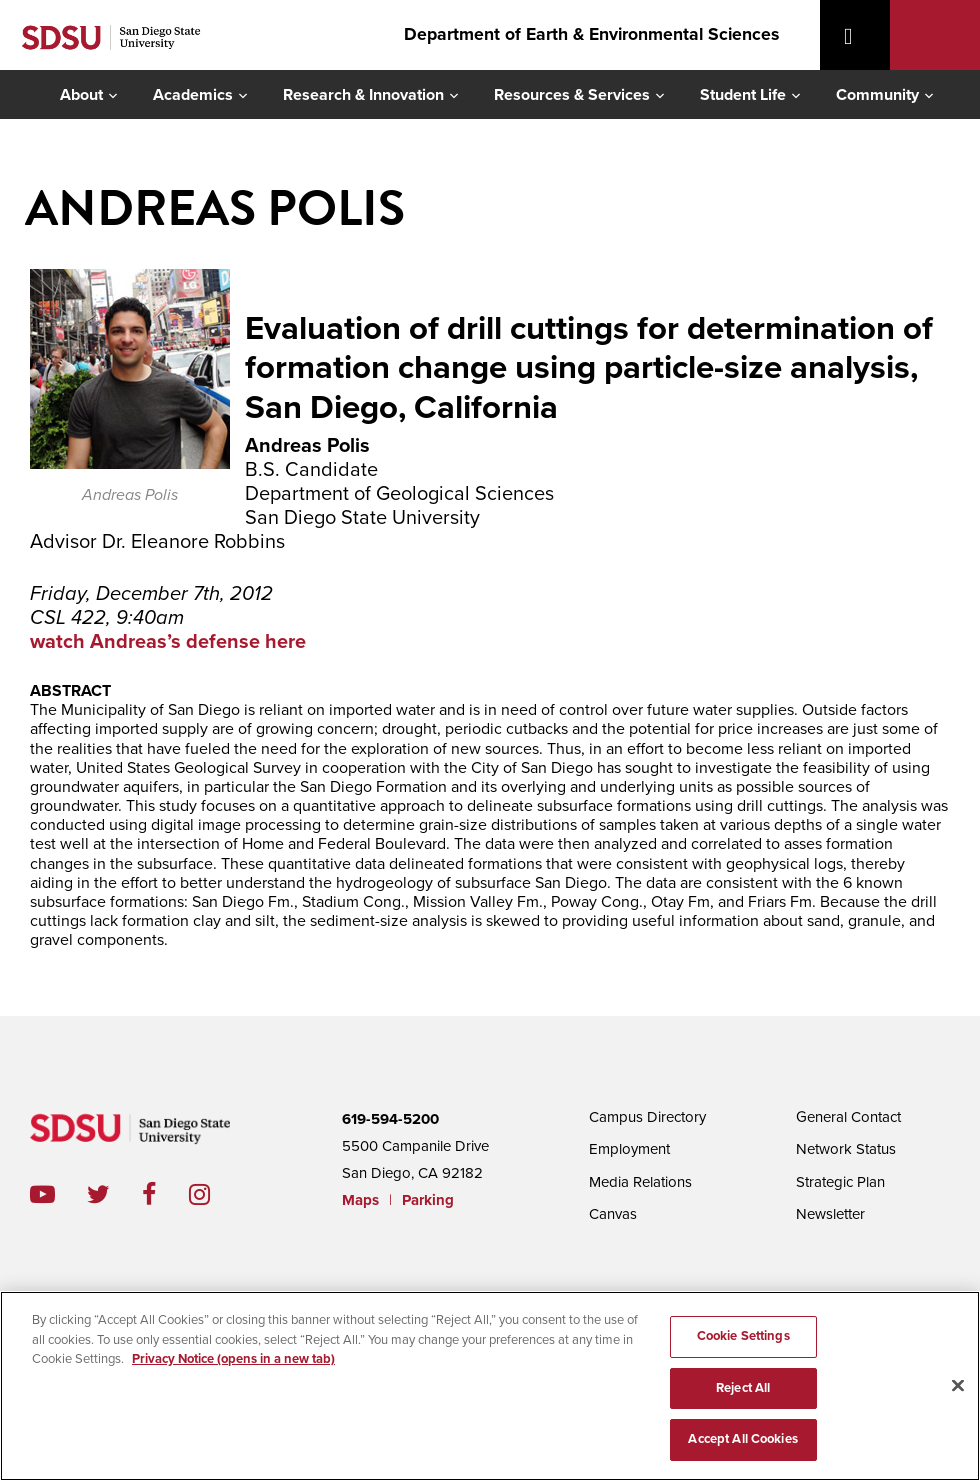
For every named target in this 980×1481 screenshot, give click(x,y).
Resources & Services (572, 95)
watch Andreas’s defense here (168, 642)
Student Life (743, 95)
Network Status (846, 1149)
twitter (114, 1194)
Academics (193, 95)
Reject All (743, 1388)
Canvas (613, 1214)
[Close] (958, 1386)
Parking (428, 1200)
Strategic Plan (840, 1182)
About (81, 95)
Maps (360, 1200)
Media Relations (640, 1182)
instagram (215, 1194)
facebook (165, 1194)
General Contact (848, 1117)
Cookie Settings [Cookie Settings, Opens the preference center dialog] (743, 1336)
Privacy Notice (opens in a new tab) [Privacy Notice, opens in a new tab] (233, 1359)
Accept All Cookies (742, 1439)
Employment (629, 1149)
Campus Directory (647, 1117)
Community (877, 95)
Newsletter (830, 1214)
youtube (42, 1194)
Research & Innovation (363, 95)
